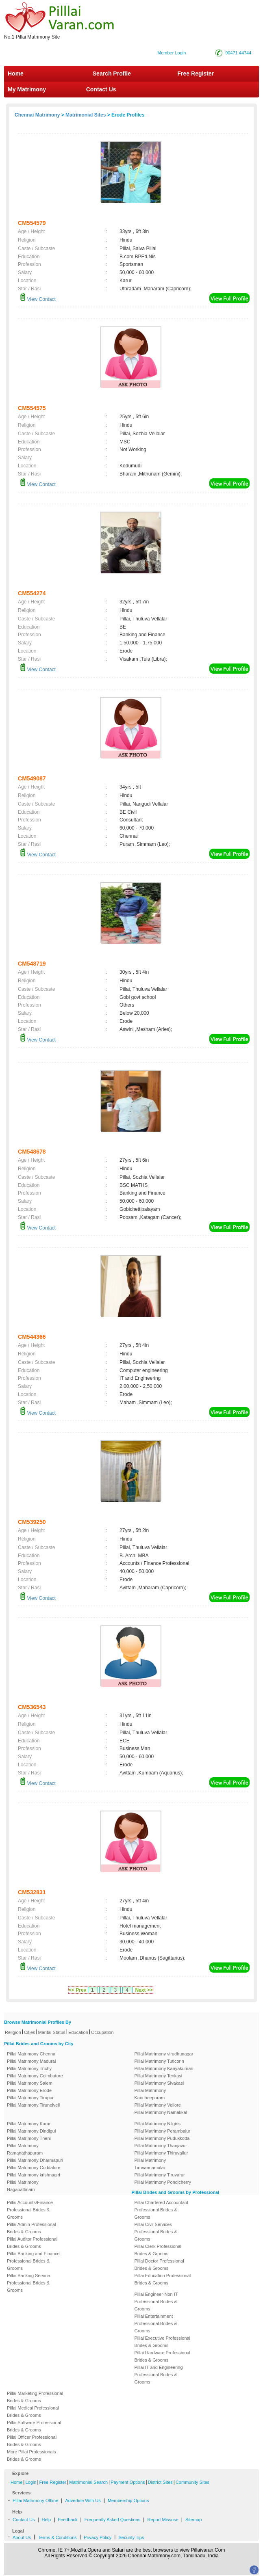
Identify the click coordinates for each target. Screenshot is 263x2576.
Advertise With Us (82, 2500)
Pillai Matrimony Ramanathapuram (25, 2149)
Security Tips (131, 2537)
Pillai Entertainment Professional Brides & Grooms (156, 2323)
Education (78, 2032)
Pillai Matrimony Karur (29, 2123)
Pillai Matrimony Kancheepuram (150, 2094)
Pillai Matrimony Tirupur (30, 2097)
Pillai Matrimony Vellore (158, 2105)
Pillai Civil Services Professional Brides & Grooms (156, 2231)
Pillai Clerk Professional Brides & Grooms (158, 2250)
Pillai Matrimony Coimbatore (35, 2075)
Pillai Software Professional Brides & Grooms (34, 2426)
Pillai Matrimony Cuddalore (33, 2167)
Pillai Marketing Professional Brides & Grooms (35, 2397)
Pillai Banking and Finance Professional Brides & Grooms (33, 2261)
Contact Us (100, 89)
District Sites (160, 2482)
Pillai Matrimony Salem (29, 2083)
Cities (29, 2032)
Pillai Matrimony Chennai (32, 2053)
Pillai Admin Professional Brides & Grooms (31, 2228)
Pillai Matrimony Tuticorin (159, 2061)
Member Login (171, 52)
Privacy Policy (97, 2537)
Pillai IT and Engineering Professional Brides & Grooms (159, 2374)
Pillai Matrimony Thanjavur (161, 2145)
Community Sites (192, 2482)
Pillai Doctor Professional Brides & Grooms (159, 2264)
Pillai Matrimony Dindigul (31, 2131)
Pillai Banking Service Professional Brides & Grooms (28, 2283)
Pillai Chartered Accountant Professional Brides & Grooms (162, 2209)
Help (46, 2519)
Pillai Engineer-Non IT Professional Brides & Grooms (156, 2301)
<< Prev (77, 1990)
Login (30, 2482)
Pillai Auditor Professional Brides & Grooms (32, 2243)
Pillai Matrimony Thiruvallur (161, 2152)
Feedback (67, 2519)
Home (16, 73)
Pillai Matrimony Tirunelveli (33, 2105)
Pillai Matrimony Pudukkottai (163, 2138)
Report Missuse (162, 2519)
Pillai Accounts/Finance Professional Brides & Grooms (30, 2209)
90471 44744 (238, 52)
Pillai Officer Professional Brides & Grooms (32, 2441)
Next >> (143, 1990)
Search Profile (112, 73)
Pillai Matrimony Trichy (29, 2068)
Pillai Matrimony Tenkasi (159, 2075)
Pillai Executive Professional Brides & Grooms (163, 2342)
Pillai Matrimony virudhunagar (164, 2053)
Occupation (102, 2032)
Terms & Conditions (57, 2537)
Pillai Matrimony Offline (35, 2500)
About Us (22, 2537)
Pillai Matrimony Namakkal (161, 2112)
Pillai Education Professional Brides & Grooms (163, 2279)
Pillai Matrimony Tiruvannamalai (150, 2164)
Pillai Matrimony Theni (29, 2138)
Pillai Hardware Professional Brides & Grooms (163, 2356)
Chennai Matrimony (37, 115)
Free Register (196, 73)
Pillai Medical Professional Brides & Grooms (33, 2411)
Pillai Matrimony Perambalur (163, 2131)
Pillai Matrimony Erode (29, 2090)
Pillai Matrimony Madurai (31, 2061)
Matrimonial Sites (85, 115)
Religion (13, 2032)
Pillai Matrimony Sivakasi (159, 2083)
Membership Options (128, 2500)
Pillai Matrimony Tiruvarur (160, 2174)
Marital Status (51, 2032)
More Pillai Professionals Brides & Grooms (31, 2455)
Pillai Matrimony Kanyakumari (164, 2068)
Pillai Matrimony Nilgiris (158, 2123)
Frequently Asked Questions (113, 2519)
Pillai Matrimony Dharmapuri (35, 2160)
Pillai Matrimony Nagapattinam (23, 2186)
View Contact (38, 299)
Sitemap (193, 2519)
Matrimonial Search (88, 2482)
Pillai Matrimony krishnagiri (33, 2174)
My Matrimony (27, 89)
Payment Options (128, 2482)
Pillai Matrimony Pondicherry (163, 2182)
